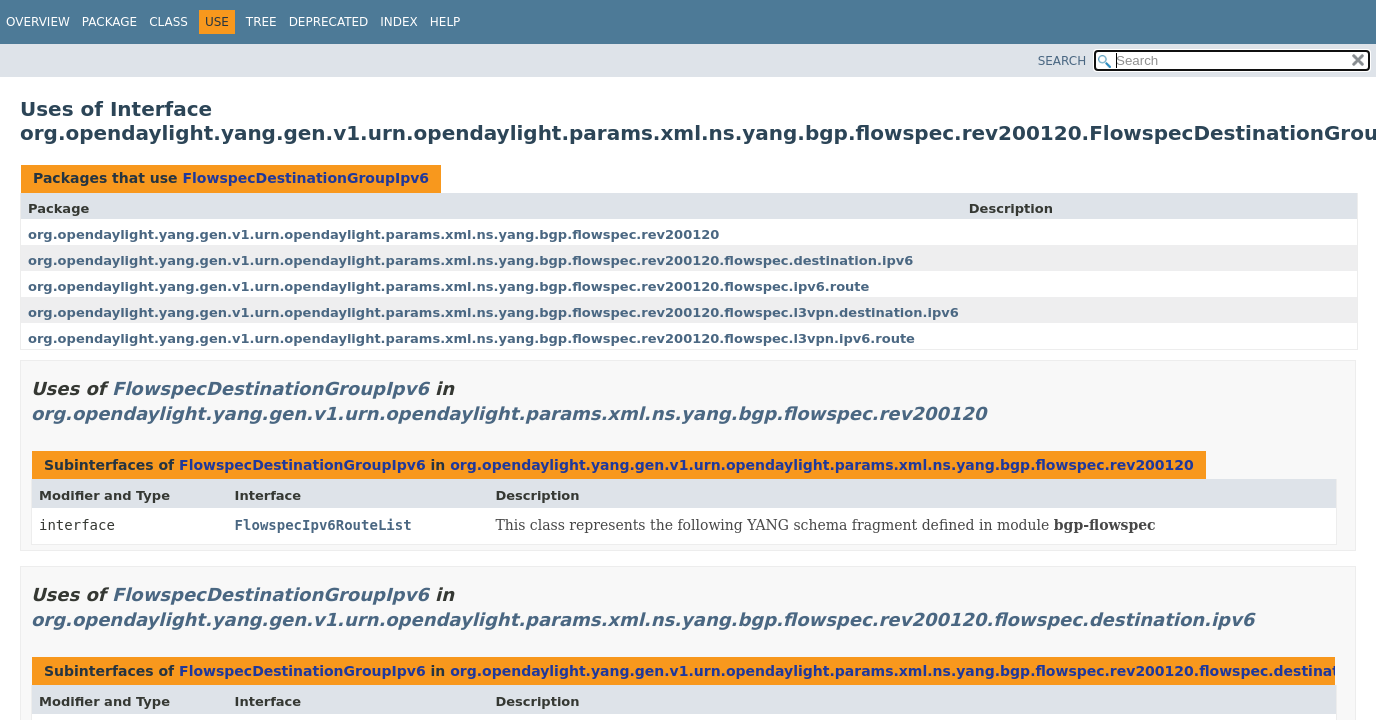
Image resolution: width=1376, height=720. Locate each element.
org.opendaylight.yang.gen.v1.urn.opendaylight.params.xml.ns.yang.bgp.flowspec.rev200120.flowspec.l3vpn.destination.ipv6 (493, 312)
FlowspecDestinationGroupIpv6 (305, 178)
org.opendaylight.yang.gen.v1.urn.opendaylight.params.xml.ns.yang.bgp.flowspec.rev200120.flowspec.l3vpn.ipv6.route (471, 338)
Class (168, 22)
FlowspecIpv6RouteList (323, 525)
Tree (261, 22)
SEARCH (1062, 61)
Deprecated (329, 22)
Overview (38, 22)
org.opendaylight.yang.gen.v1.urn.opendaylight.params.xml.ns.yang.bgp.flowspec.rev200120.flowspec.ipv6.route (448, 286)
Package (109, 22)
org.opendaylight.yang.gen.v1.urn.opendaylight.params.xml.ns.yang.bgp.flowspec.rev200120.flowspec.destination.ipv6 (470, 260)
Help (445, 22)
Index (399, 22)
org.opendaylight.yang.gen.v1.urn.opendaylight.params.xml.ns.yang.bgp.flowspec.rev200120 (373, 234)
